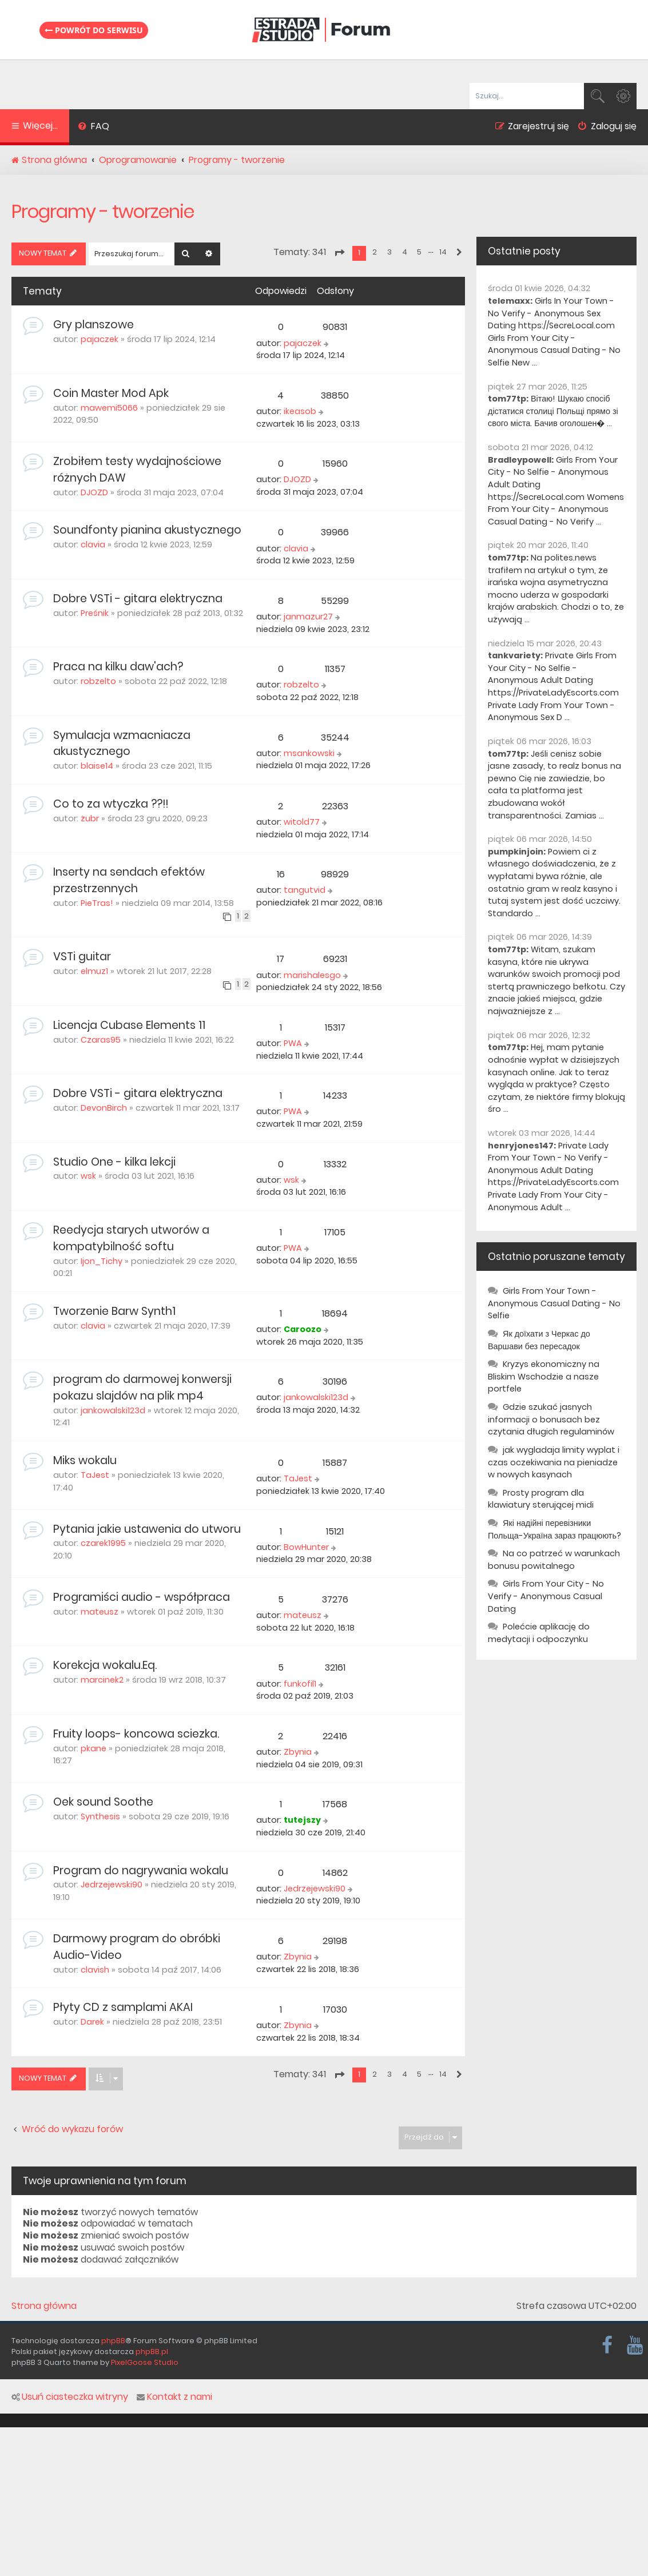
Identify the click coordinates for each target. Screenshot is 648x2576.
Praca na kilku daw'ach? (118, 666)
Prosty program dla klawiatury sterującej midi (541, 1499)
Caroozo (302, 1329)
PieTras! (97, 903)
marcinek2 (102, 1679)
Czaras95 (101, 1039)
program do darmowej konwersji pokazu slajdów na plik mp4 (142, 1388)
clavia (93, 544)
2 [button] (374, 252)
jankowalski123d (113, 1410)
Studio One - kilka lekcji (114, 1162)
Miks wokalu (85, 1460)
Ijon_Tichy (101, 1261)
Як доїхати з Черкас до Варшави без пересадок (539, 1340)
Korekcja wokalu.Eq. (105, 1665)
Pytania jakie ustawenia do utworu (147, 1529)
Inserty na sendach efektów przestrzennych (129, 880)
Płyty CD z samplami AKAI (123, 2007)
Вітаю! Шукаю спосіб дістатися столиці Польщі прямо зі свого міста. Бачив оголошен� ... (553, 411)
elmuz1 (94, 971)
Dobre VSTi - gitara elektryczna (137, 598)
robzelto (98, 681)
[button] (339, 252)
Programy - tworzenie (102, 211)
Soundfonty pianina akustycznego (147, 530)
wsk (88, 1176)
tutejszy (302, 1820)
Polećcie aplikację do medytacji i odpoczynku (539, 1633)
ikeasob (300, 411)
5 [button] (419, 252)
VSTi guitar (82, 956)
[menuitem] (93, 127)
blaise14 (97, 766)
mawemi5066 (109, 408)
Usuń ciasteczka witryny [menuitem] (69, 2397)
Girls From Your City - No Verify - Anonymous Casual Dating (546, 1596)
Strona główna (44, 2306)
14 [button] (443, 252)
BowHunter (306, 1547)
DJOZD (94, 492)
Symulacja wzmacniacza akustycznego (121, 744)
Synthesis (100, 1816)
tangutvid (304, 890)
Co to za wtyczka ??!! (110, 804)
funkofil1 (300, 1683)
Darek (92, 2022)
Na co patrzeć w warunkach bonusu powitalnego (554, 1560)
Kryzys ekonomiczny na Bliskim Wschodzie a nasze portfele (543, 1376)
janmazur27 (308, 616)
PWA (293, 1043)
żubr (90, 818)
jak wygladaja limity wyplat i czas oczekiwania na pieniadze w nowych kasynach (553, 1462)
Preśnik (95, 613)
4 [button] (404, 252)
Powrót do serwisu (94, 30)
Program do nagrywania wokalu (140, 1870)
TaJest (95, 1475)
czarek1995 (103, 1543)
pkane (93, 1748)
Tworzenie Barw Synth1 (114, 1311)
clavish (95, 1969)
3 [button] (389, 252)
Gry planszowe (93, 324)
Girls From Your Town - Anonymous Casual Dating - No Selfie (554, 1303)
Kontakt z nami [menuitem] (174, 2397)
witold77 (302, 822)
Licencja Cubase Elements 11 (129, 1025)
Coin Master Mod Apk (111, 393)
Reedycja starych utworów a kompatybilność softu (131, 1238)
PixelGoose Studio (144, 2362)
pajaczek (99, 339)
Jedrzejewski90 (111, 1884)
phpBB (113, 2341)
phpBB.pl (152, 2351)
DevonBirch (104, 1108)
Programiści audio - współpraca (141, 1597)
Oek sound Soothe (103, 1802)
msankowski (309, 753)
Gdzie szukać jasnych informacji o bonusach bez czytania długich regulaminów (551, 1419)
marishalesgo (312, 975)
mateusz (99, 1611)
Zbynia (298, 1752)
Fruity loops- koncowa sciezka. (136, 1734)
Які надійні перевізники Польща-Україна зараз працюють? (554, 1529)
